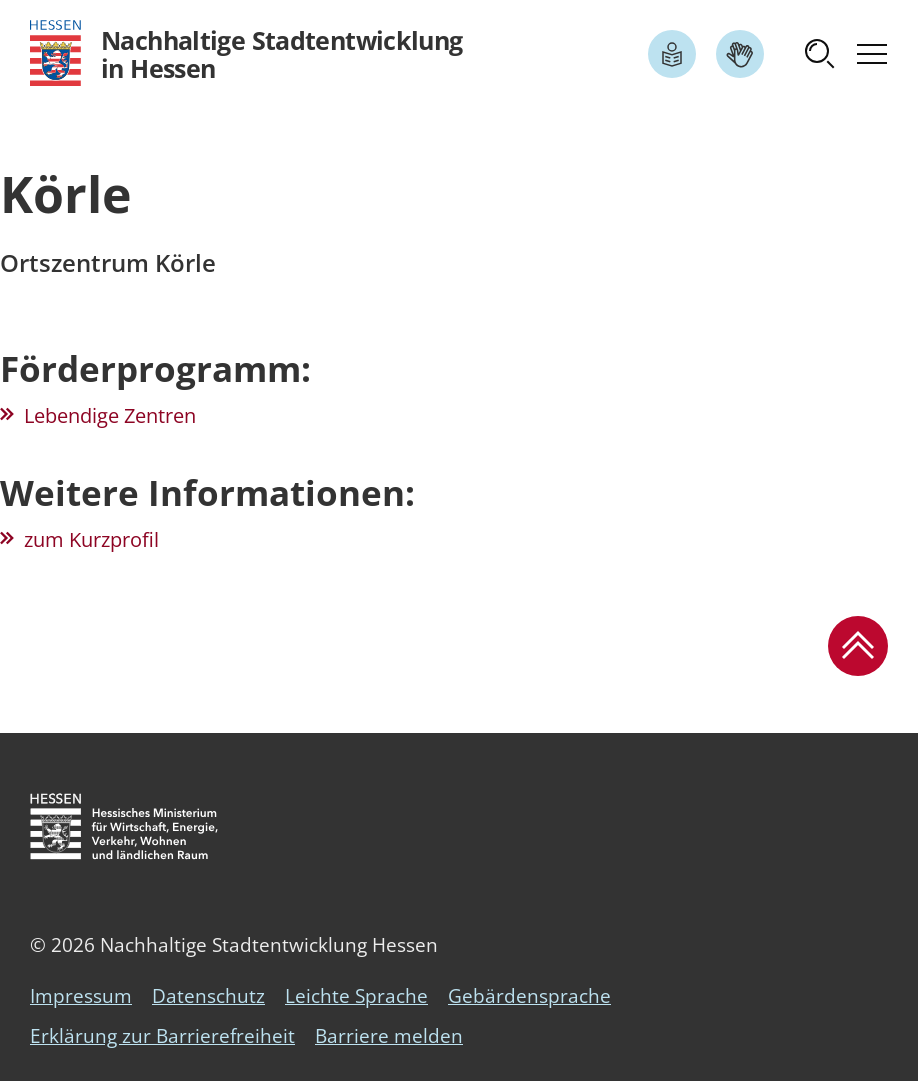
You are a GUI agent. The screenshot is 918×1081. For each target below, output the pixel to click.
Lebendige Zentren (110, 415)
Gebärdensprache (529, 996)
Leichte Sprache (356, 996)
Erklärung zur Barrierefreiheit (162, 1036)
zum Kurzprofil (91, 539)
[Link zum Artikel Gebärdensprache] (740, 54)
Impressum (81, 996)
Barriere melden (389, 1036)
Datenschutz (208, 996)
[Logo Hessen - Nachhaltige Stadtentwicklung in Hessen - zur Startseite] (246, 53)
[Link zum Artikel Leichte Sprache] (672, 54)
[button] (820, 54)
